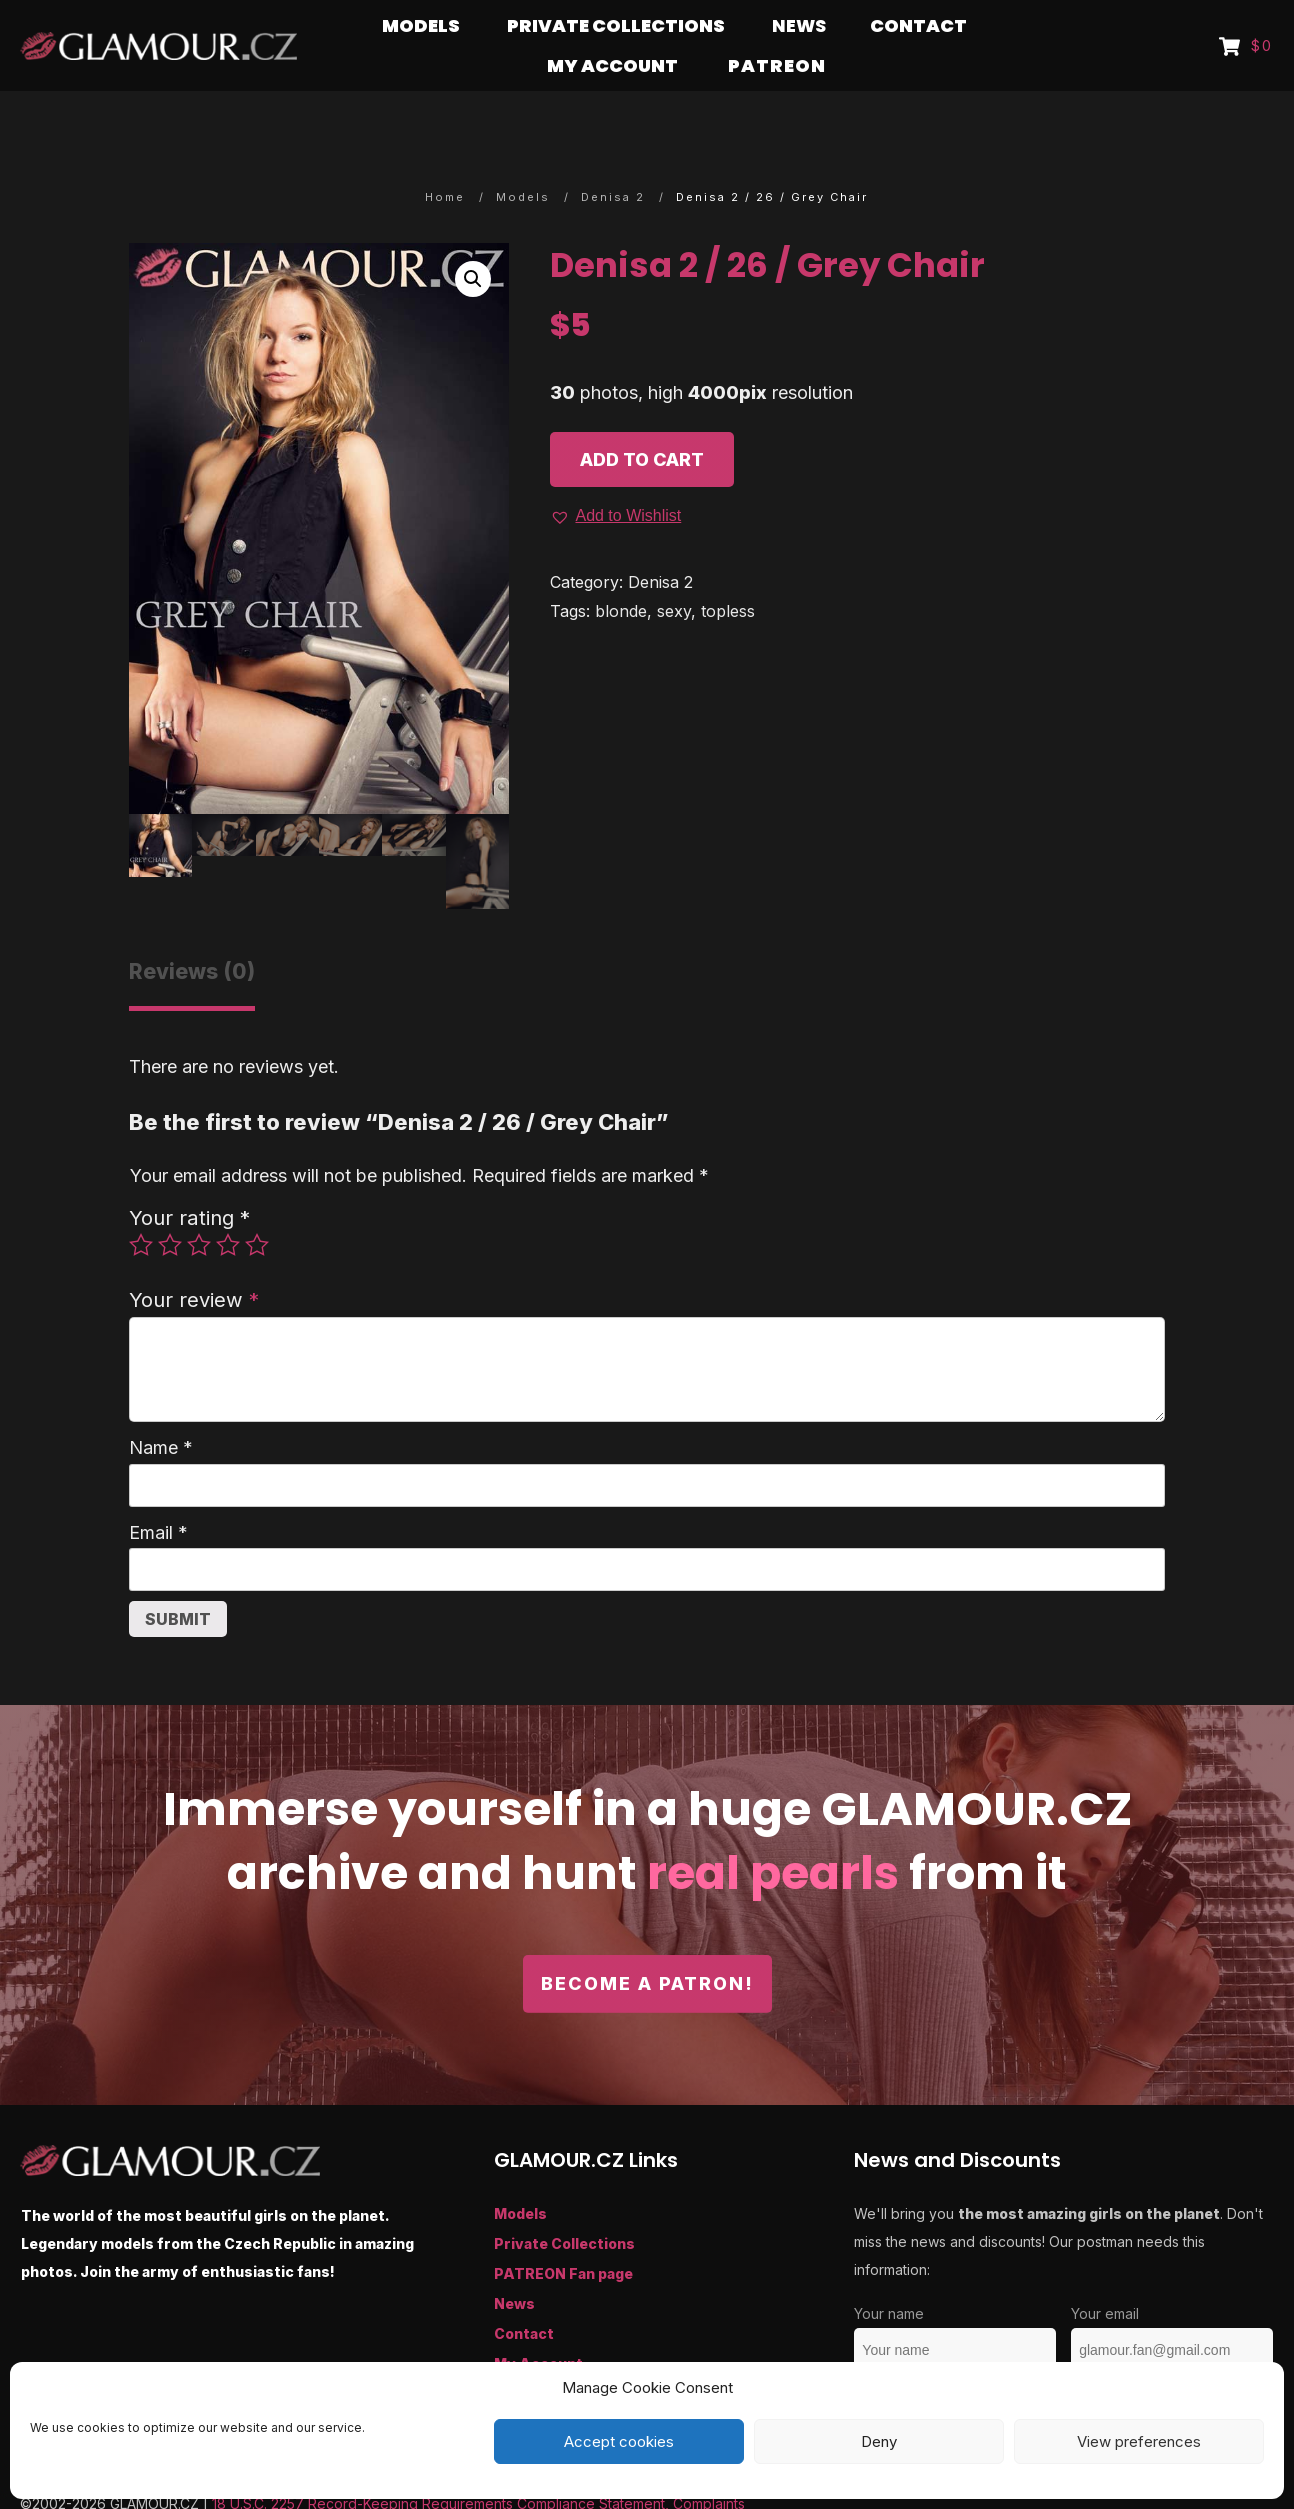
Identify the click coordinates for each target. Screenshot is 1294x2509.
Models (520, 2174)
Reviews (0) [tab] (192, 932)
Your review (194, 1260)
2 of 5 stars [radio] (170, 1206)
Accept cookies (619, 2441)
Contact (524, 2294)
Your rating (189, 1178)
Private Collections (564, 2204)
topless (728, 572)
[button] (473, 240)
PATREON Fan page (563, 2234)
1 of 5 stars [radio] (141, 1206)
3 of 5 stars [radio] (199, 1206)
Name (161, 1408)
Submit (178, 1580)
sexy (674, 572)
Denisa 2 (660, 543)
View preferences (1139, 2441)
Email (158, 1493)
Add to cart (642, 420)
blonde (621, 572)
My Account (538, 2324)
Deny (879, 2441)
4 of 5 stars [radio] (228, 1206)
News (514, 2264)
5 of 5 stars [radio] (257, 1206)
